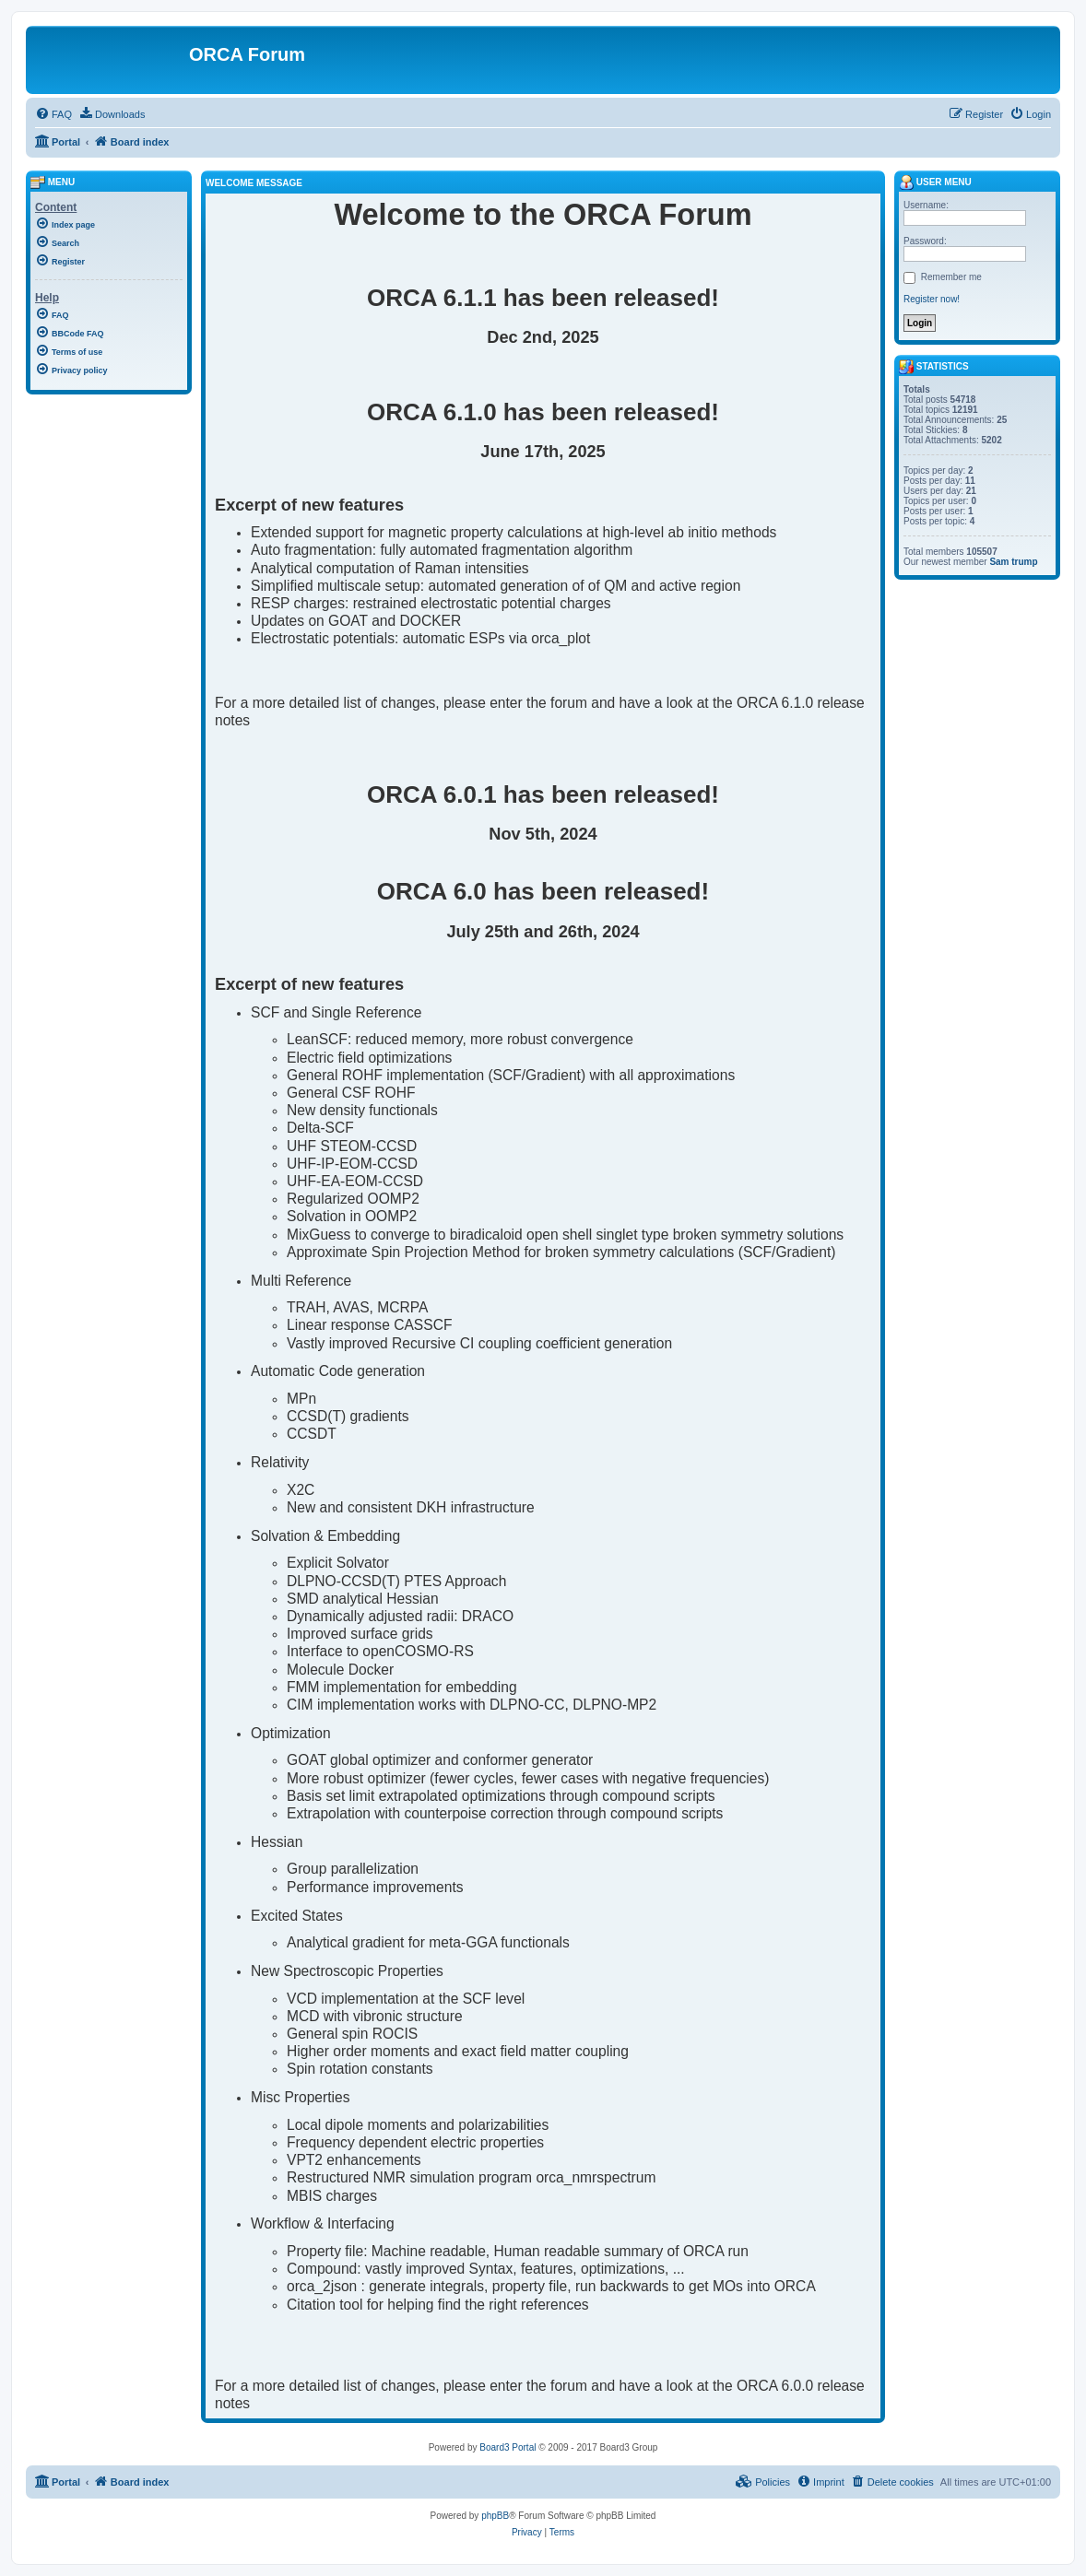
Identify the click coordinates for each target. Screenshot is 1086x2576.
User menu (935, 182)
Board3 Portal (507, 2447)
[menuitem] (53, 114)
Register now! (931, 299)
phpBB (495, 2516)
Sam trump (1013, 562)
